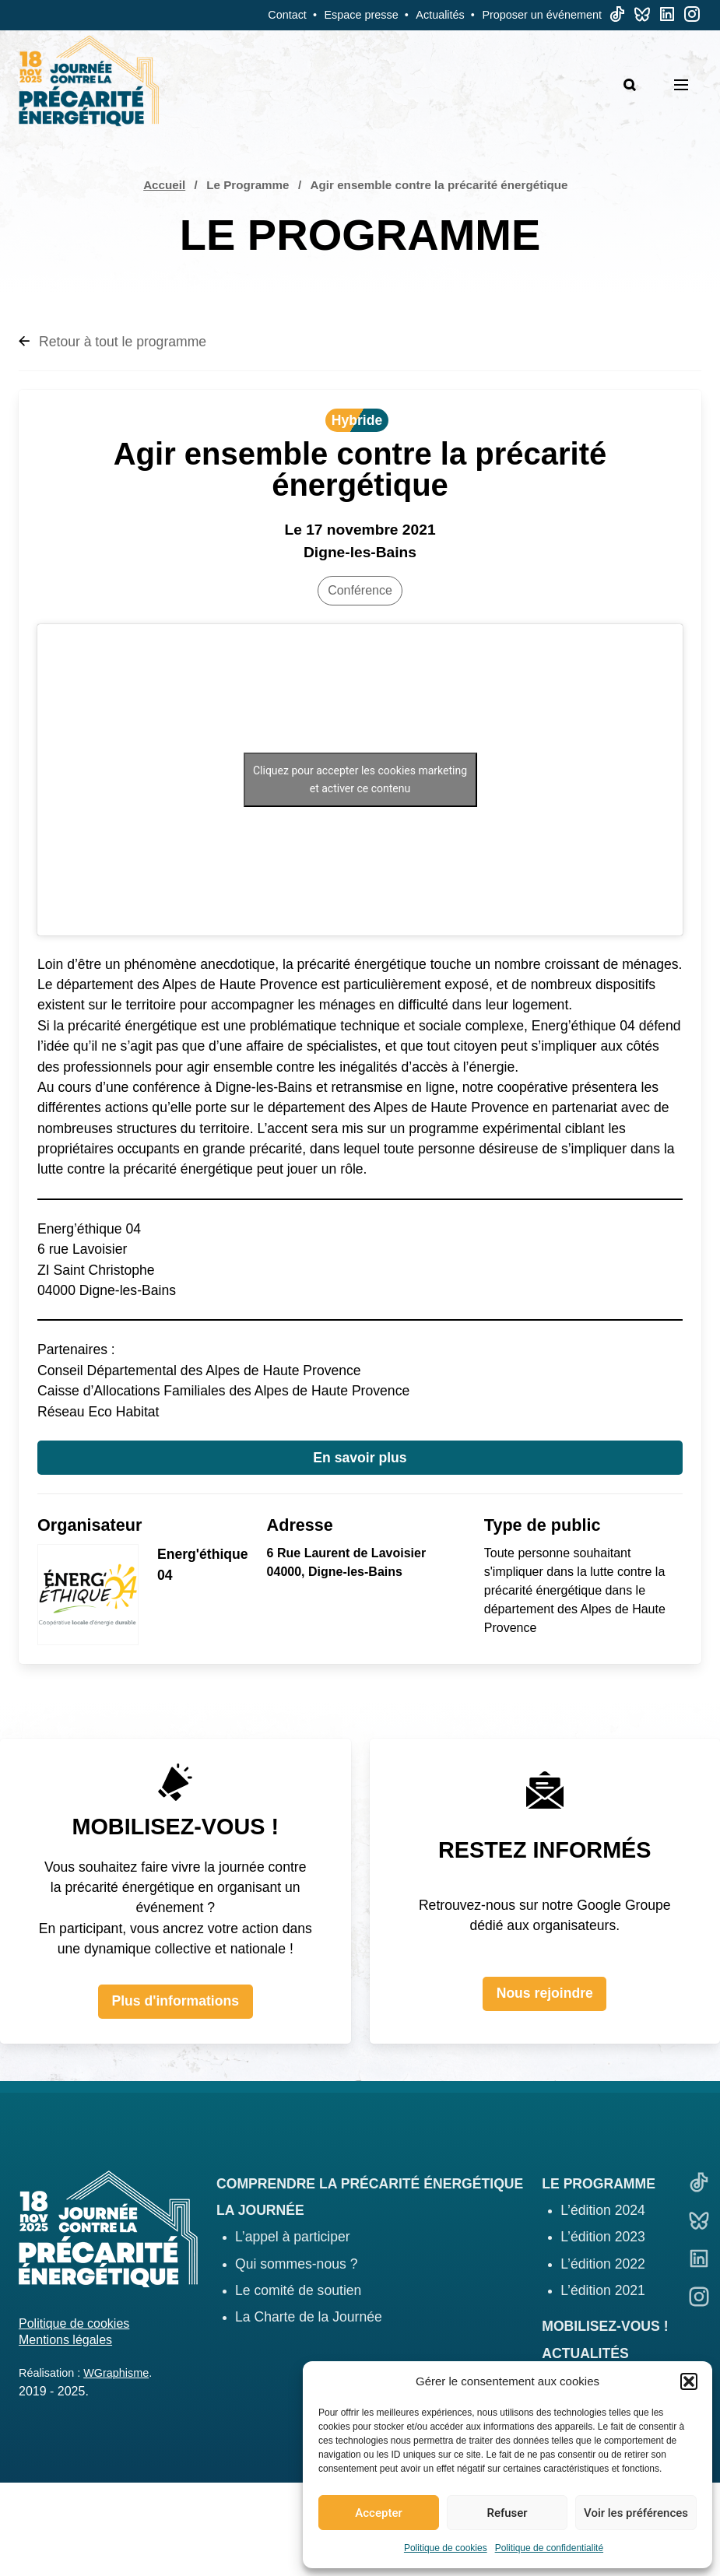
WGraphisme (116, 2373)
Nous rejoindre (545, 1993)
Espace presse (362, 15)
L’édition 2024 (602, 2210)
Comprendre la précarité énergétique (369, 2184)
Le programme (598, 2184)
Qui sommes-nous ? (296, 2264)
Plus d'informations (175, 2001)
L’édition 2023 (602, 2236)
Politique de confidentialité (549, 2548)
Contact (287, 15)
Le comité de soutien (298, 2290)
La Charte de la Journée (308, 2317)
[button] (689, 2381)
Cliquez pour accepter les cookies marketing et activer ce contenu (360, 779)
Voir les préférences (636, 2513)
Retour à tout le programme (112, 341)
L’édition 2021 (602, 2290)
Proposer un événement (542, 15)
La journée (260, 2210)
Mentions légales (65, 2339)
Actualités (440, 15)
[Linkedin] (667, 17)
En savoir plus (359, 1457)
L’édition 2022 (602, 2264)
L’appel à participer (292, 2236)
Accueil (164, 184)
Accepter (378, 2513)
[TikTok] (617, 17)
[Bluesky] (642, 17)
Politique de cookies (445, 2548)
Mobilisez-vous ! (605, 2326)
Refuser (506, 2513)
